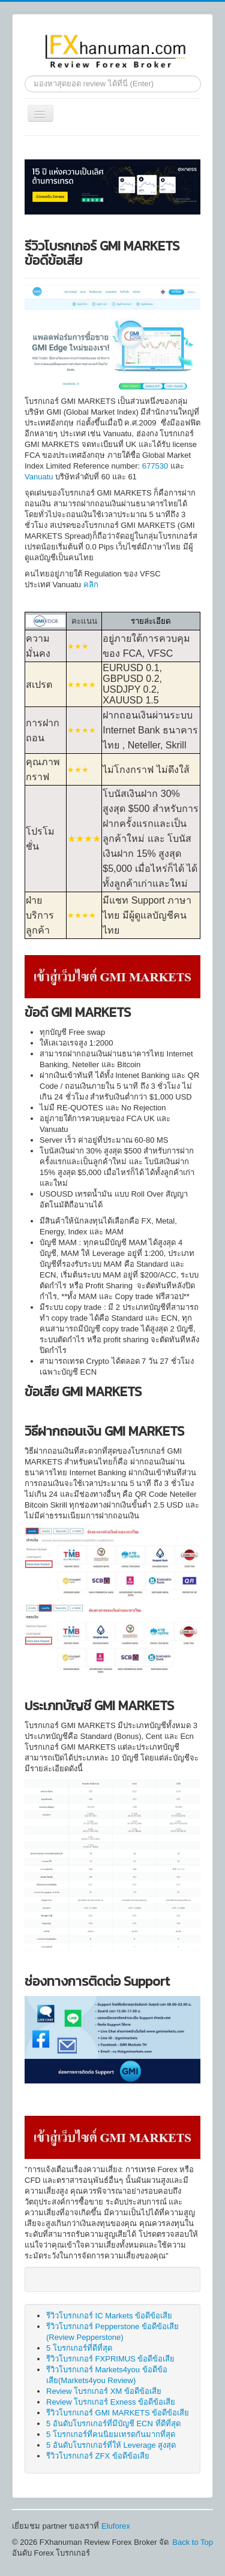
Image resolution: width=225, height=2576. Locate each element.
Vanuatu (40, 476)
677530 (155, 465)
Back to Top (192, 2542)
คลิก (90, 584)
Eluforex (115, 2525)
